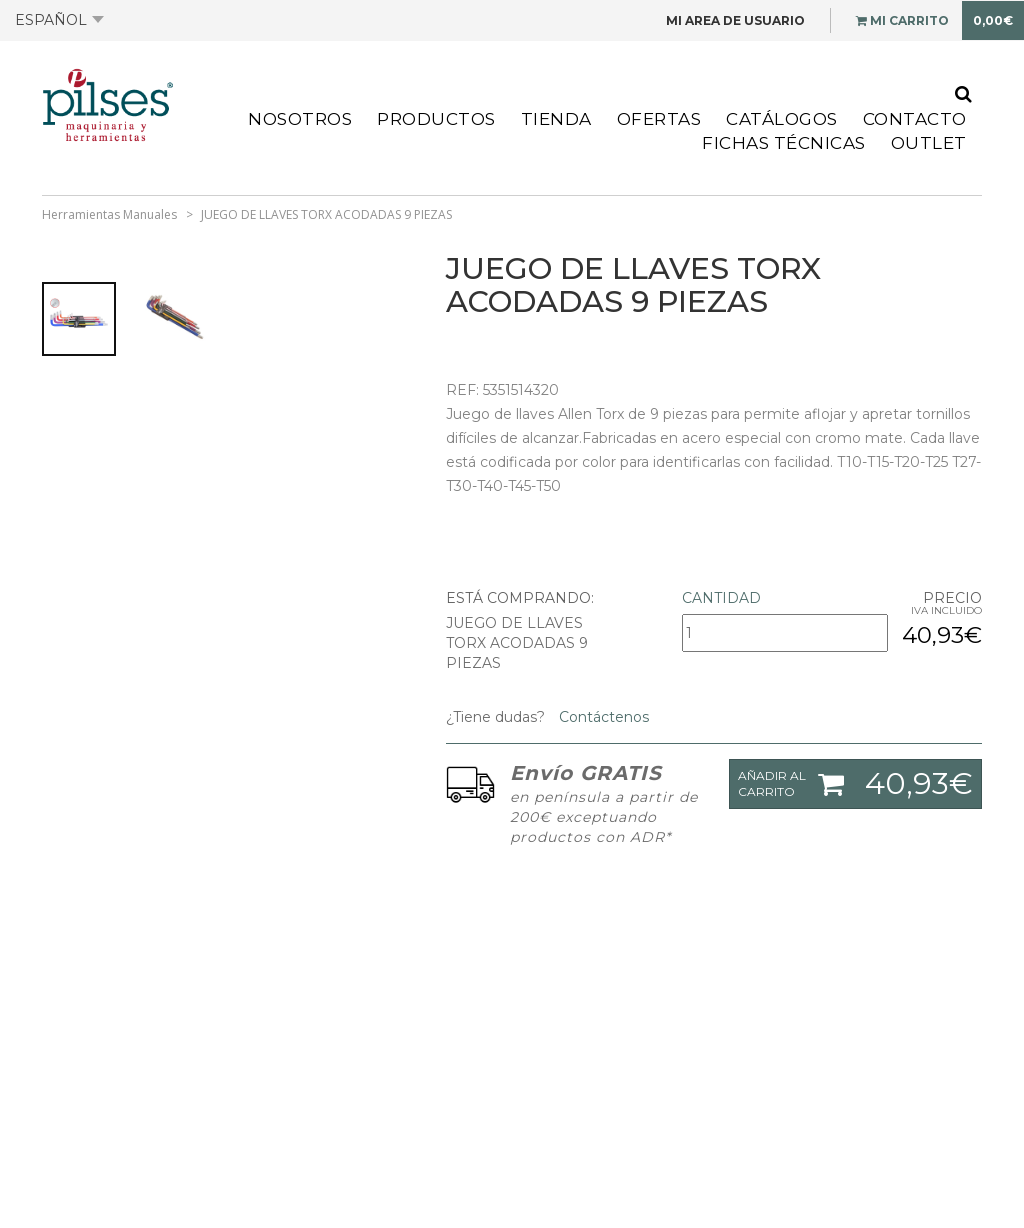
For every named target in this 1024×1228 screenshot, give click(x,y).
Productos (436, 119)
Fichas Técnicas (784, 143)
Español (59, 20)
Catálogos (782, 119)
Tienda (556, 119)
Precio (952, 598)
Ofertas (659, 119)
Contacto (915, 119)
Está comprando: (520, 598)
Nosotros (300, 119)
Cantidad (721, 598)
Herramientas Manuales (109, 214)
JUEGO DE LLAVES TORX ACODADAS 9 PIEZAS (326, 214)
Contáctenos (602, 717)
